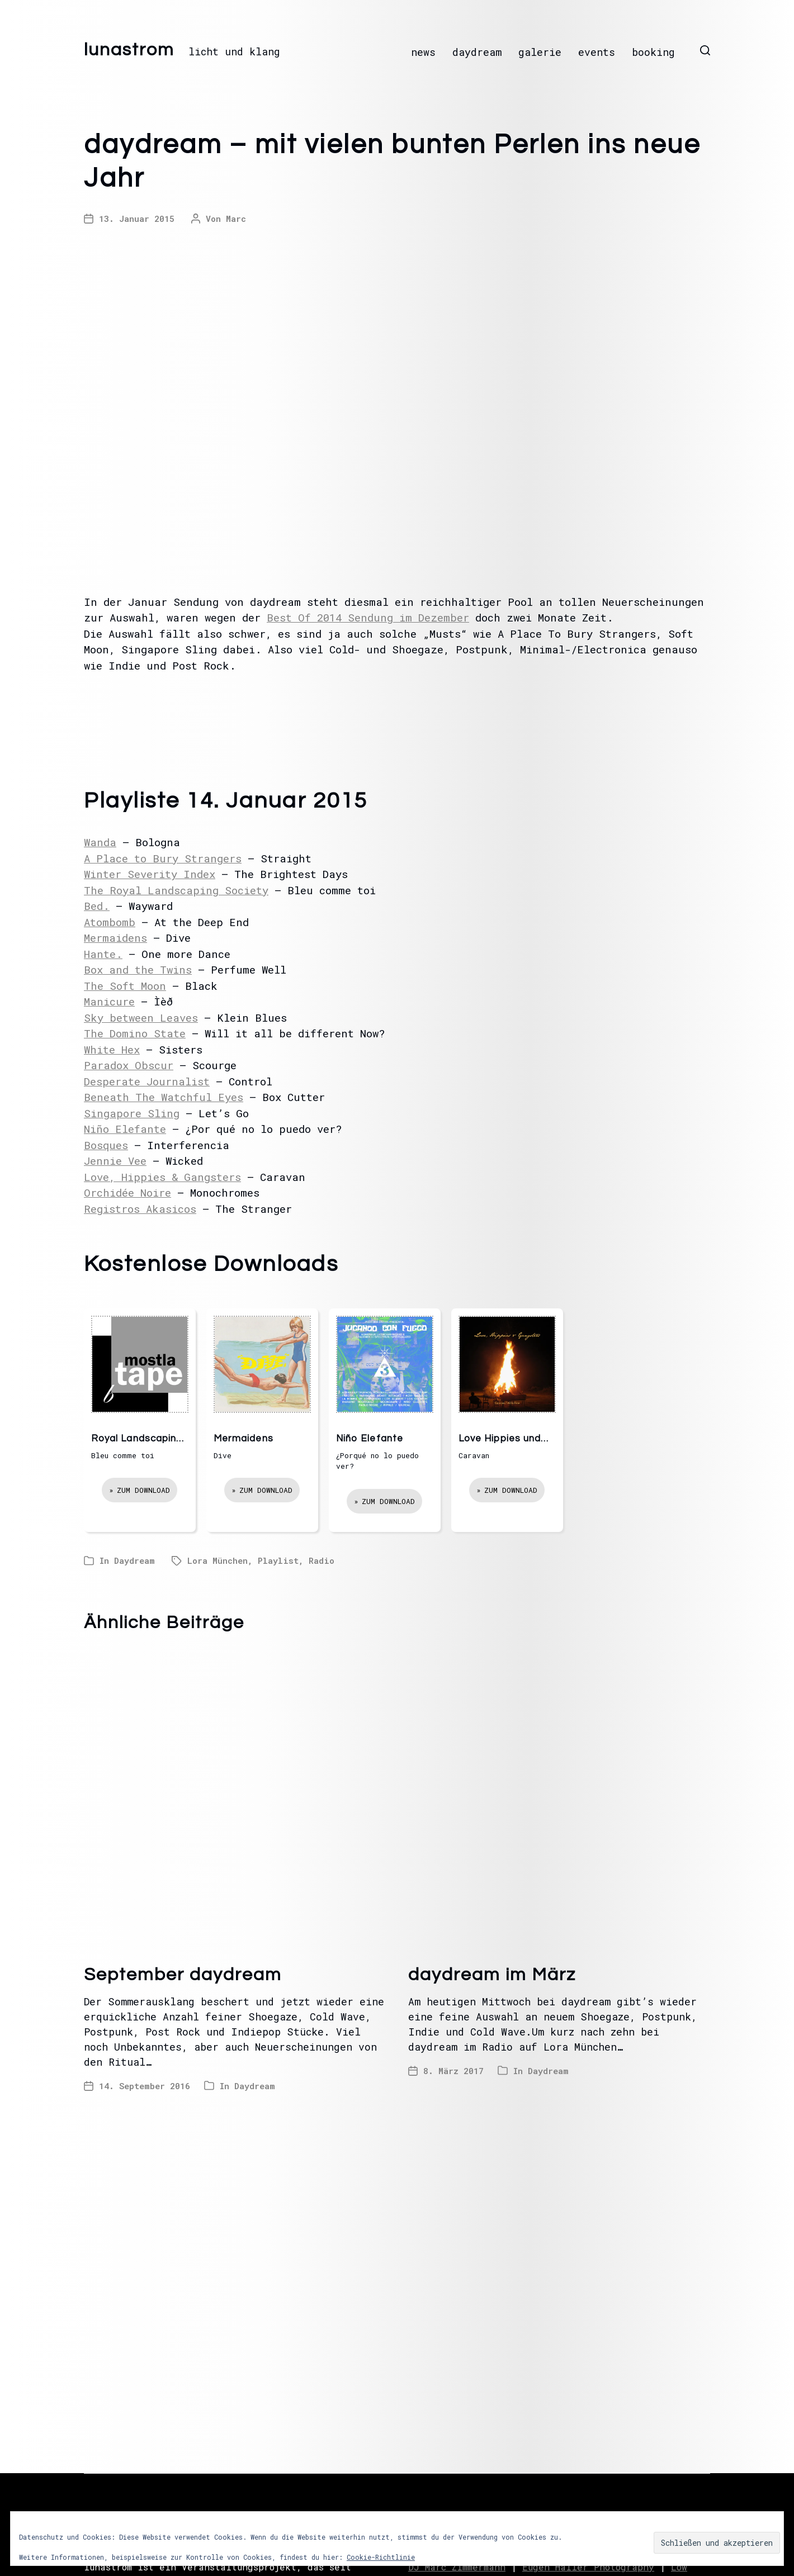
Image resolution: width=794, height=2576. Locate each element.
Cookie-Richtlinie (381, 2557)
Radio (321, 1560)
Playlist (278, 1560)
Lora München (217, 1560)
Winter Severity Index (149, 874)
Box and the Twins (138, 969)
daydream (477, 52)
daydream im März (492, 1975)
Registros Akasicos (140, 1209)
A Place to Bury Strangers (163, 858)
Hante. (103, 954)
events (596, 52)
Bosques (106, 1145)
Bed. (97, 906)
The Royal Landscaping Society (176, 890)
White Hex (112, 1049)
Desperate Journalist (147, 1081)
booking (653, 52)
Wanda (100, 842)
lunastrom (129, 50)
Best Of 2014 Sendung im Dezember (368, 617)
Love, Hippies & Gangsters (162, 1177)
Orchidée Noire (127, 1192)
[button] (705, 50)
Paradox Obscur (128, 1065)
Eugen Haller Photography (588, 2567)
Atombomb (109, 922)
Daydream (134, 1560)
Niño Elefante (125, 1129)
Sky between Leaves (141, 1017)
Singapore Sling (131, 1113)
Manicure (109, 1001)
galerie (539, 52)
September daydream (183, 1975)
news (423, 52)
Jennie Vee (115, 1161)
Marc (236, 218)
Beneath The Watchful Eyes (163, 1097)
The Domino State (135, 1033)
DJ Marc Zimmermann (456, 2567)
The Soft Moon (125, 986)
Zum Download (143, 1490)
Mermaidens (115, 938)
